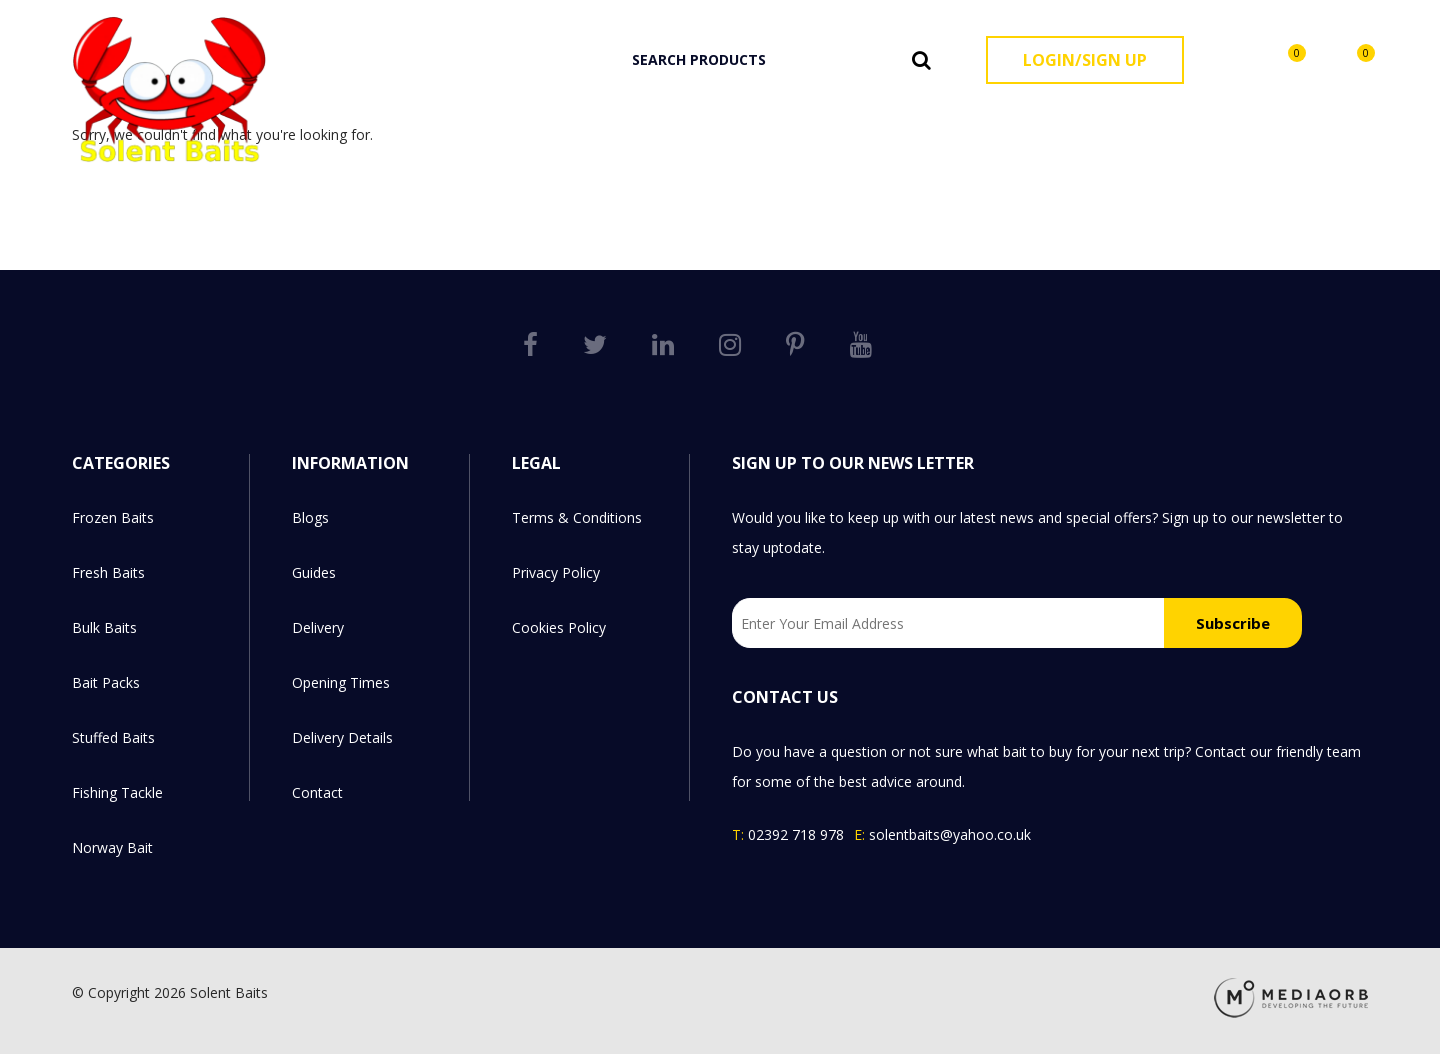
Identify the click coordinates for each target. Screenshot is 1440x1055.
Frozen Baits (672, 121)
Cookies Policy (559, 627)
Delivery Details (342, 737)
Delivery (318, 627)
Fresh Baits (778, 121)
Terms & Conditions (577, 517)
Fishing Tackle (1199, 121)
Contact (317, 792)
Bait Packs (970, 121)
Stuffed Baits (1077, 121)
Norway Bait (1318, 121)
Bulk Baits (875, 121)
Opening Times (341, 682)
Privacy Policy (556, 572)
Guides (314, 572)
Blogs (310, 517)
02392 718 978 (796, 834)
